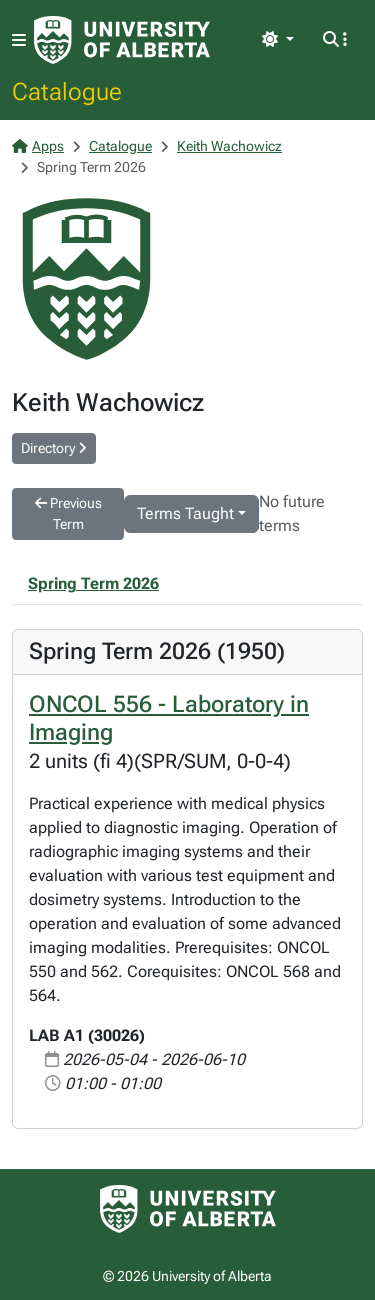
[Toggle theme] (278, 40)
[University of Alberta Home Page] (122, 40)
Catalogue (67, 91)
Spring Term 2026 (93, 583)
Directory (54, 448)
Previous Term (68, 513)
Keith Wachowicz (229, 146)
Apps (38, 146)
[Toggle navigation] (19, 40)
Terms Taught (185, 513)
